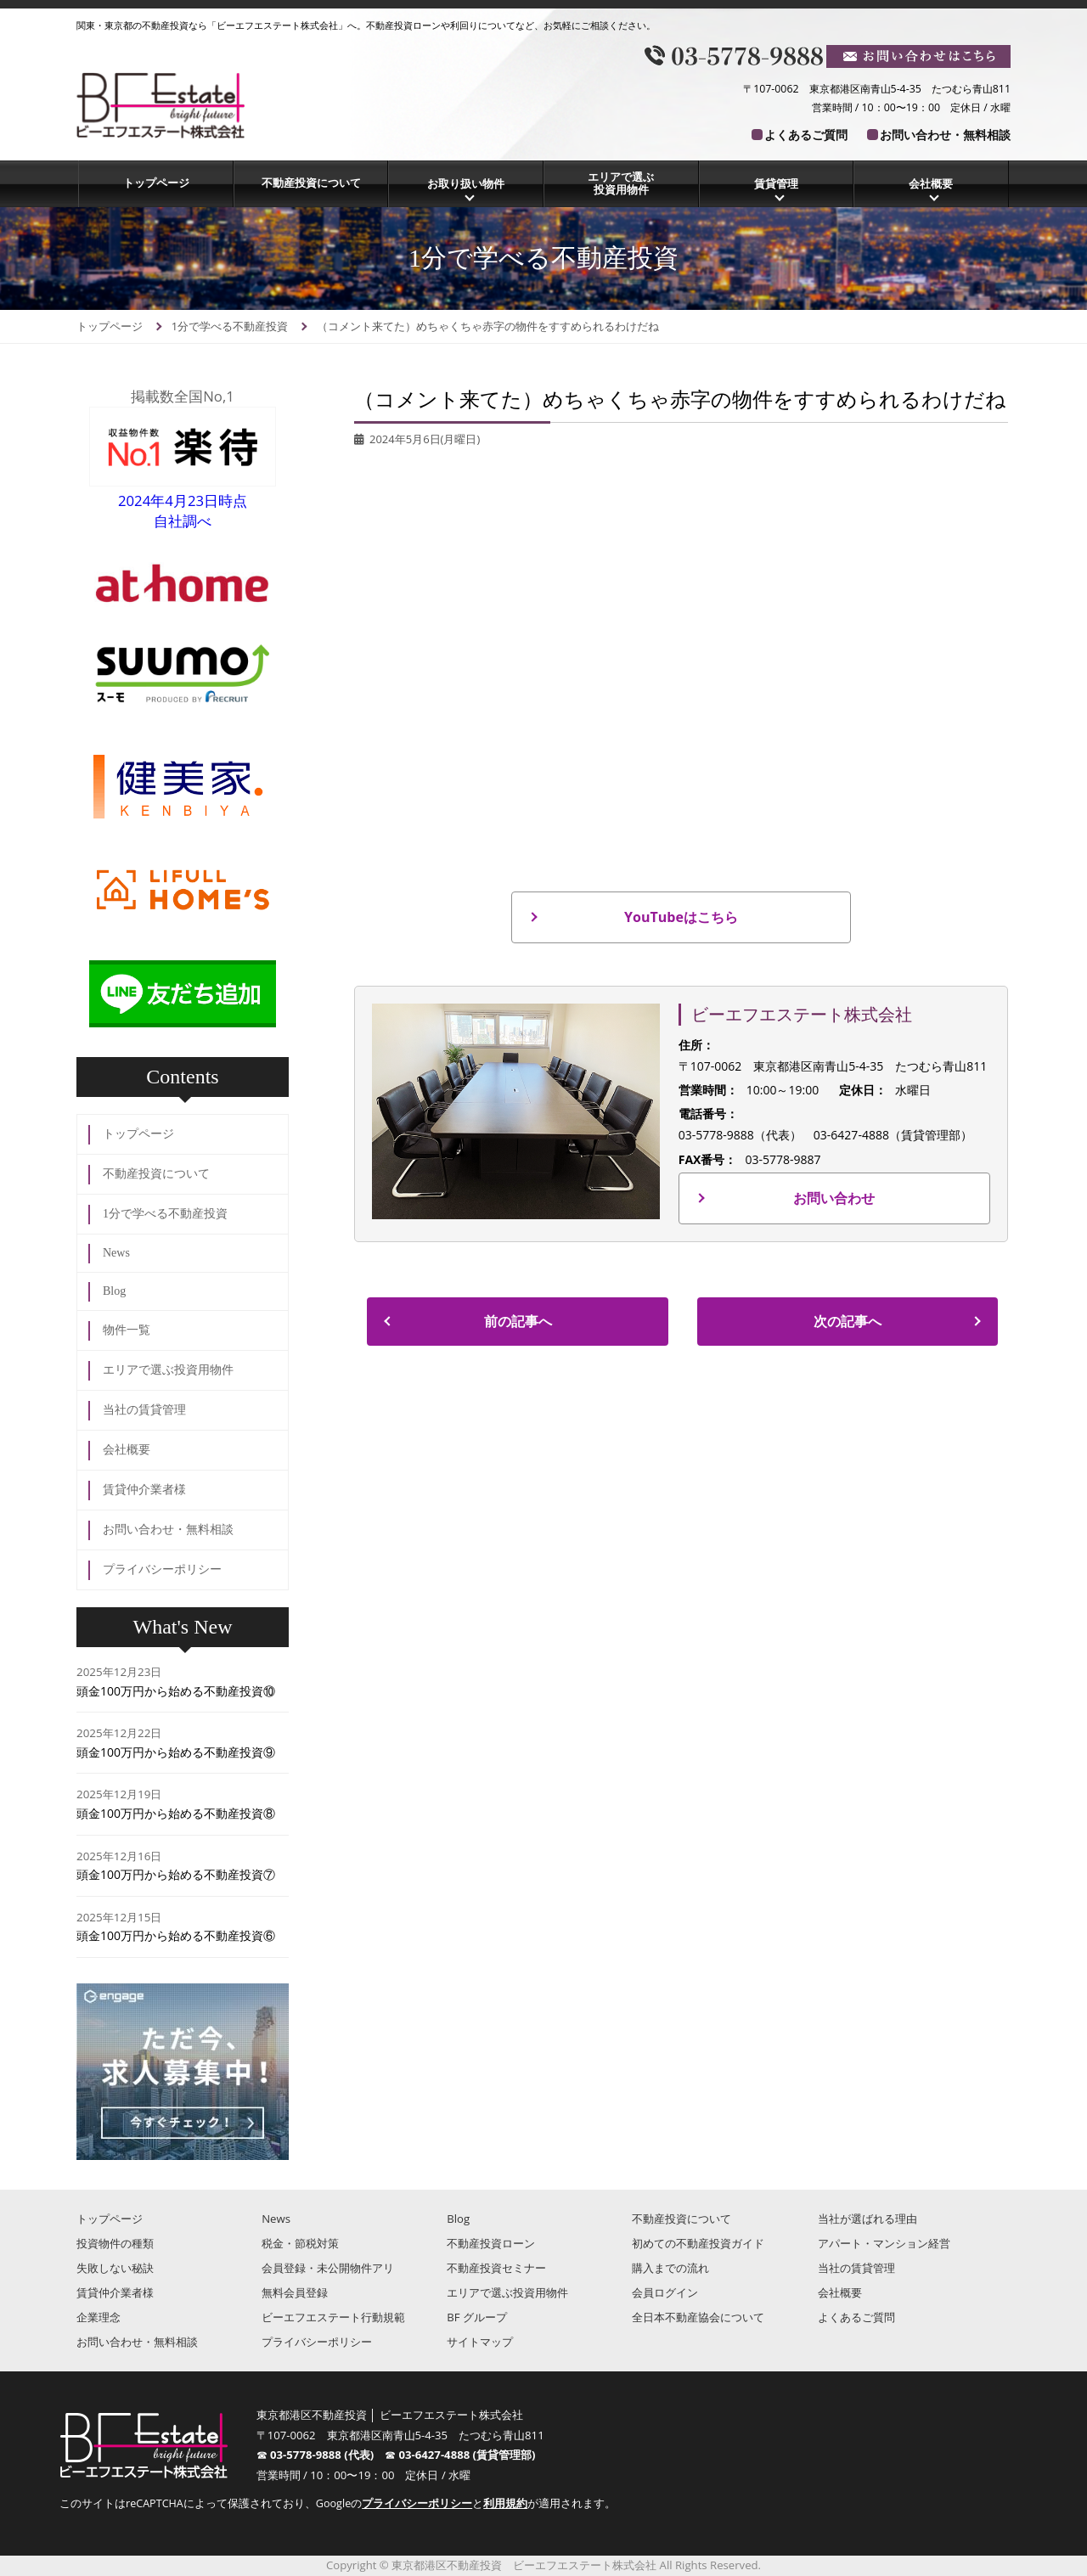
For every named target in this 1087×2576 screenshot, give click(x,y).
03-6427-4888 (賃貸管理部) (467, 2454)
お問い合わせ (834, 1198)
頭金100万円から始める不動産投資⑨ (175, 1752)
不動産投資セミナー (496, 2267)
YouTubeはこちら (681, 917)
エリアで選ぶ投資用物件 (621, 183)
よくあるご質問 (806, 135)
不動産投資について (311, 182)
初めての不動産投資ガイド (698, 2243)
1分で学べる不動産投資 (165, 1213)
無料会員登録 (295, 2292)
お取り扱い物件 (465, 183)
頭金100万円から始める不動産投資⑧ (175, 1813)
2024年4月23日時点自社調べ (182, 501)
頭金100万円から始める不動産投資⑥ (175, 1935)
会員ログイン (665, 2292)
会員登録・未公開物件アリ (328, 2267)
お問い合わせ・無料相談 (945, 135)
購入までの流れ (670, 2267)
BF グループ (477, 2317)
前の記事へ (518, 1321)
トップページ (156, 182)
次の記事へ (847, 1321)
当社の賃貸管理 (144, 1409)
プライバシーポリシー (162, 1569)
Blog (114, 1291)
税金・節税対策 (300, 2243)
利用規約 (505, 2503)
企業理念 (98, 2317)
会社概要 (931, 183)
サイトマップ (480, 2341)
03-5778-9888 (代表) (327, 2454)
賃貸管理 (776, 183)
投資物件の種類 (115, 2243)
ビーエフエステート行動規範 (333, 2317)
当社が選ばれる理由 (867, 2218)
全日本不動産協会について (698, 2317)
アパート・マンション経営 (884, 2243)
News (116, 1252)
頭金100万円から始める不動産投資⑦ (175, 1874)
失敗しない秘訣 (115, 2267)
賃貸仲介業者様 (144, 1489)
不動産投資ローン (491, 2243)
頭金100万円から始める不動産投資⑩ (175, 1691)
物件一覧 (126, 1330)
